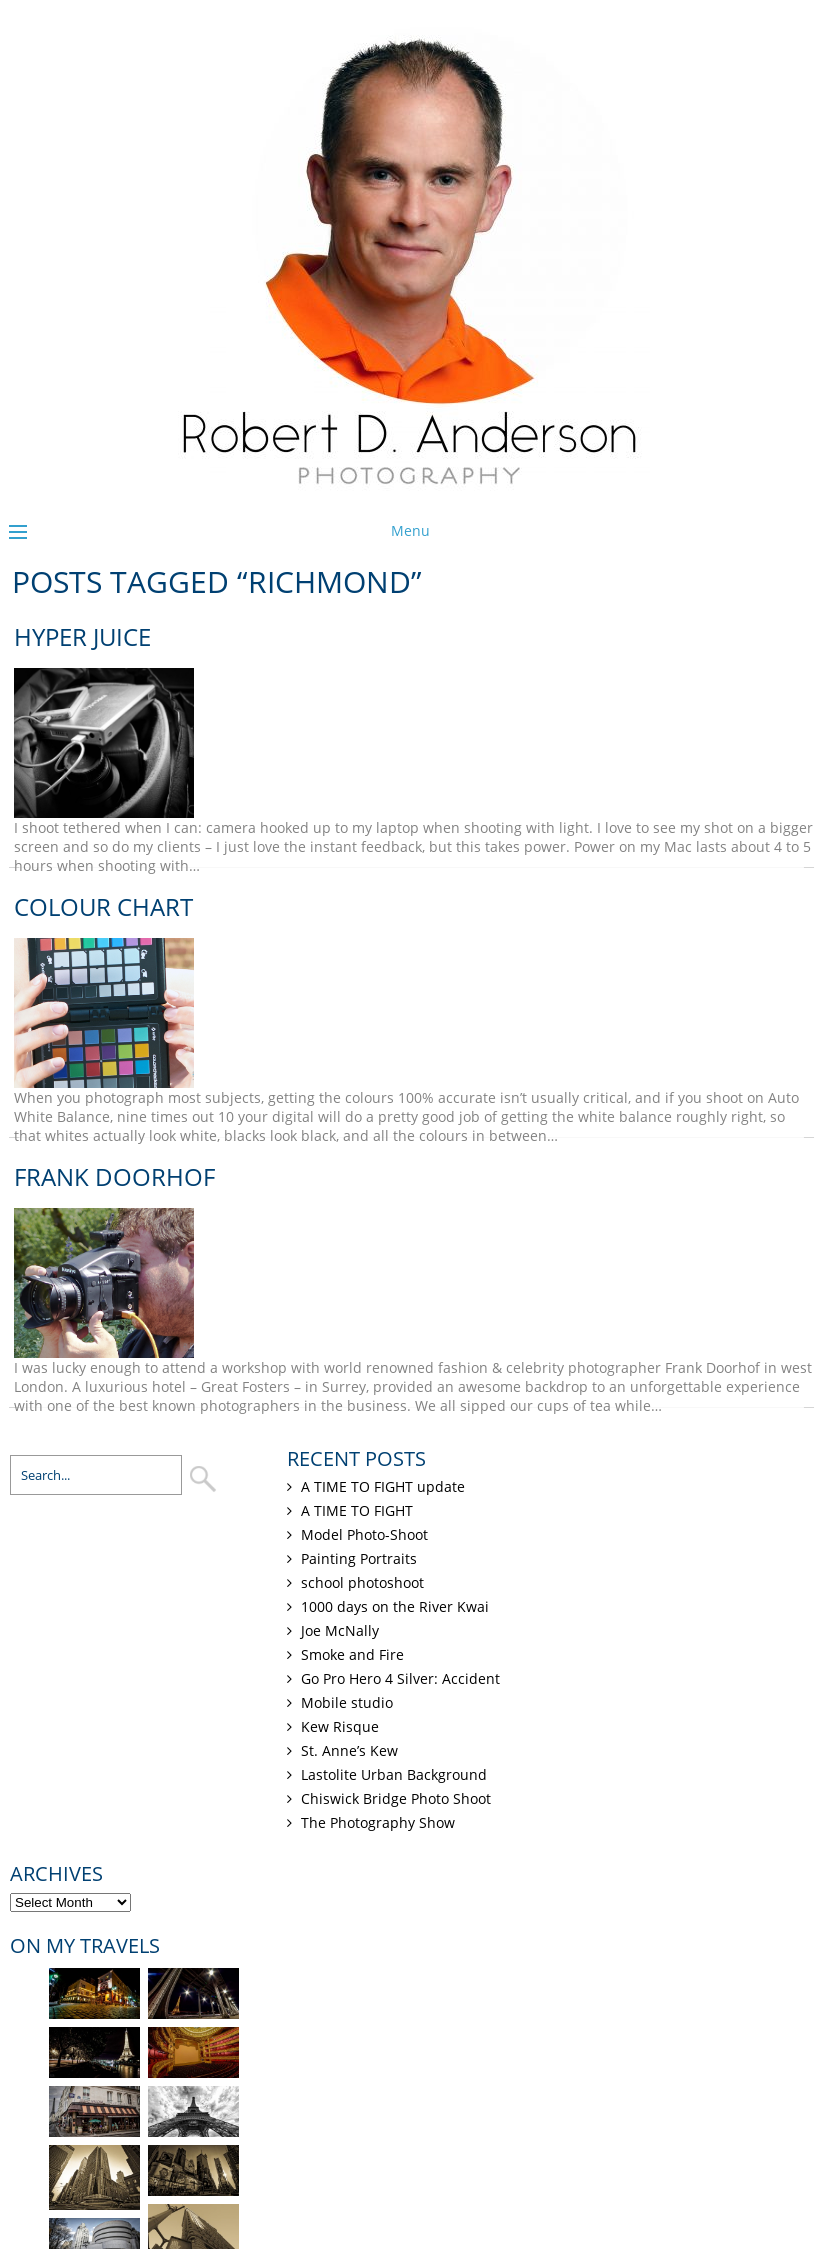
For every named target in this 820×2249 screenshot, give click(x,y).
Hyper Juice (82, 636)
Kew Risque (340, 1726)
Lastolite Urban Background (394, 1774)
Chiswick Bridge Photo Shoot (396, 1798)
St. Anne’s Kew (349, 1750)
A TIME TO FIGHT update (383, 1486)
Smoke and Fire (352, 1654)
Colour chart (103, 906)
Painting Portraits (359, 1558)
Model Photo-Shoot (364, 1534)
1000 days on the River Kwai (395, 1606)
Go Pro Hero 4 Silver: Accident (400, 1678)
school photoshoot (362, 1582)
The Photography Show (378, 1822)
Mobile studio (347, 1702)
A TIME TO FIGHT (357, 1510)
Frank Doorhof (114, 1176)
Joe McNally (340, 1630)
